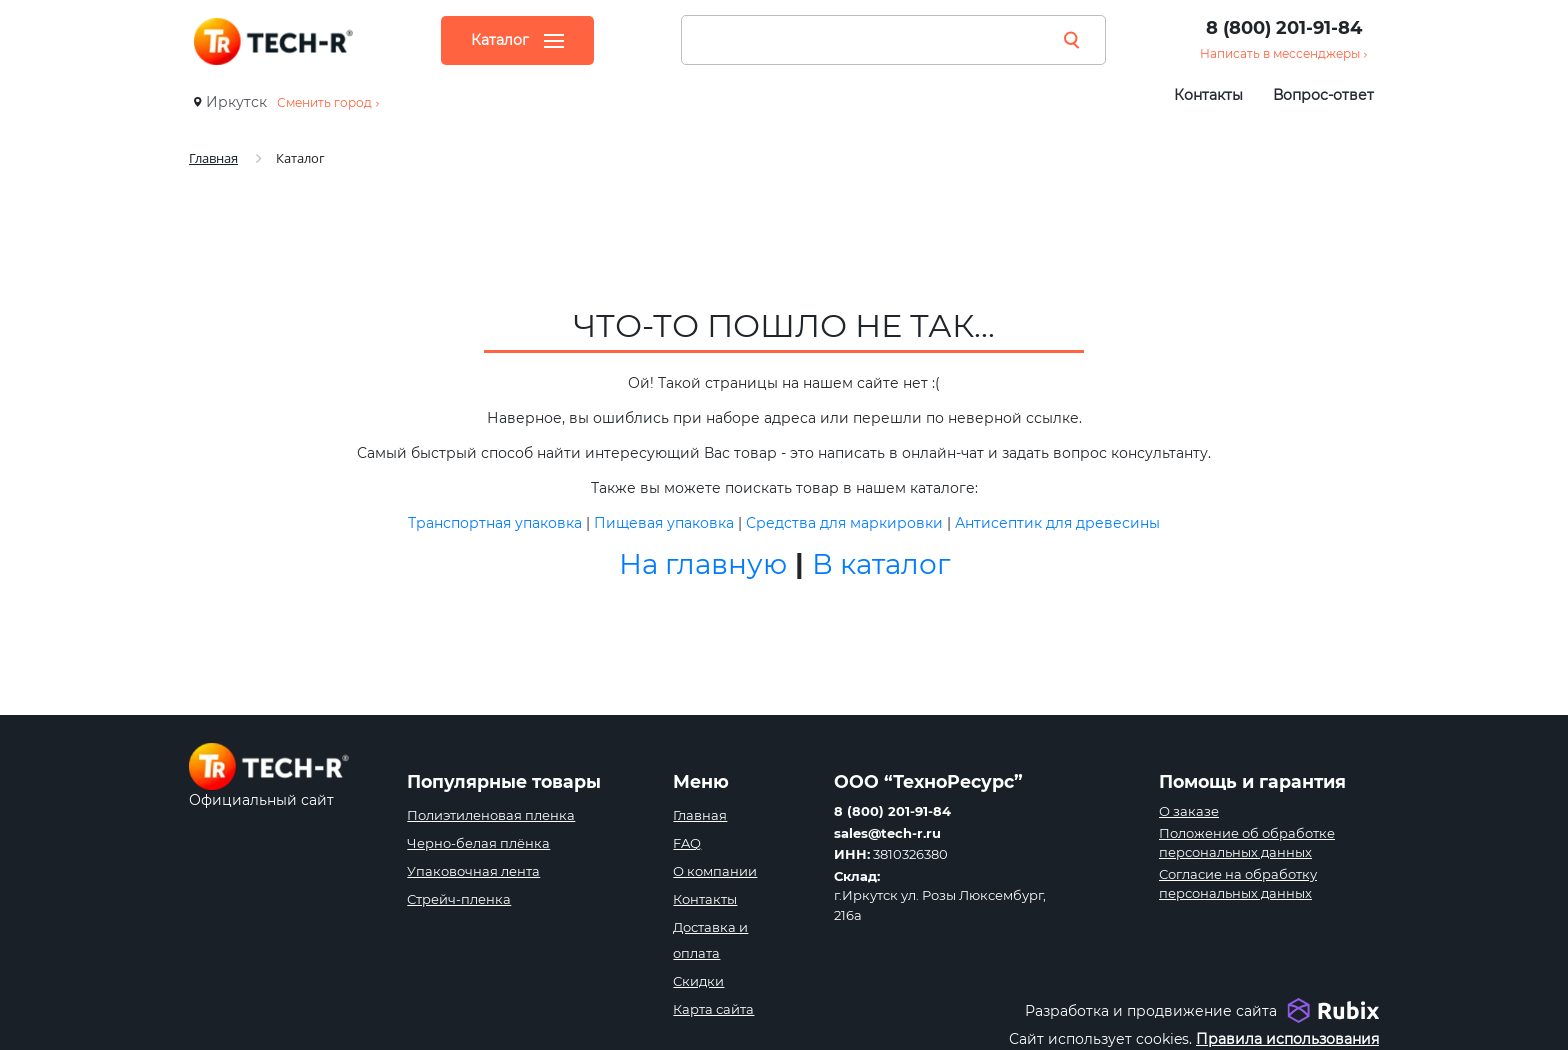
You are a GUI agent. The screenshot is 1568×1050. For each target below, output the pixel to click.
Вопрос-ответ (1323, 95)
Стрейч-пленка (459, 899)
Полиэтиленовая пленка (491, 815)
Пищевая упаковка (664, 523)
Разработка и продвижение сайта (1151, 1011)
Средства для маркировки (844, 523)
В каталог (881, 564)
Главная (700, 815)
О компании (715, 871)
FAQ (687, 843)
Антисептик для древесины (1057, 523)
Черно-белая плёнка (478, 843)
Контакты (1208, 95)
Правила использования (1287, 1039)
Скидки (698, 981)
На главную (703, 564)
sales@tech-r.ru (887, 833)
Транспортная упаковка (495, 523)
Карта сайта (713, 1009)
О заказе (1189, 811)
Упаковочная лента (473, 871)
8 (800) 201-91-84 (1284, 28)
